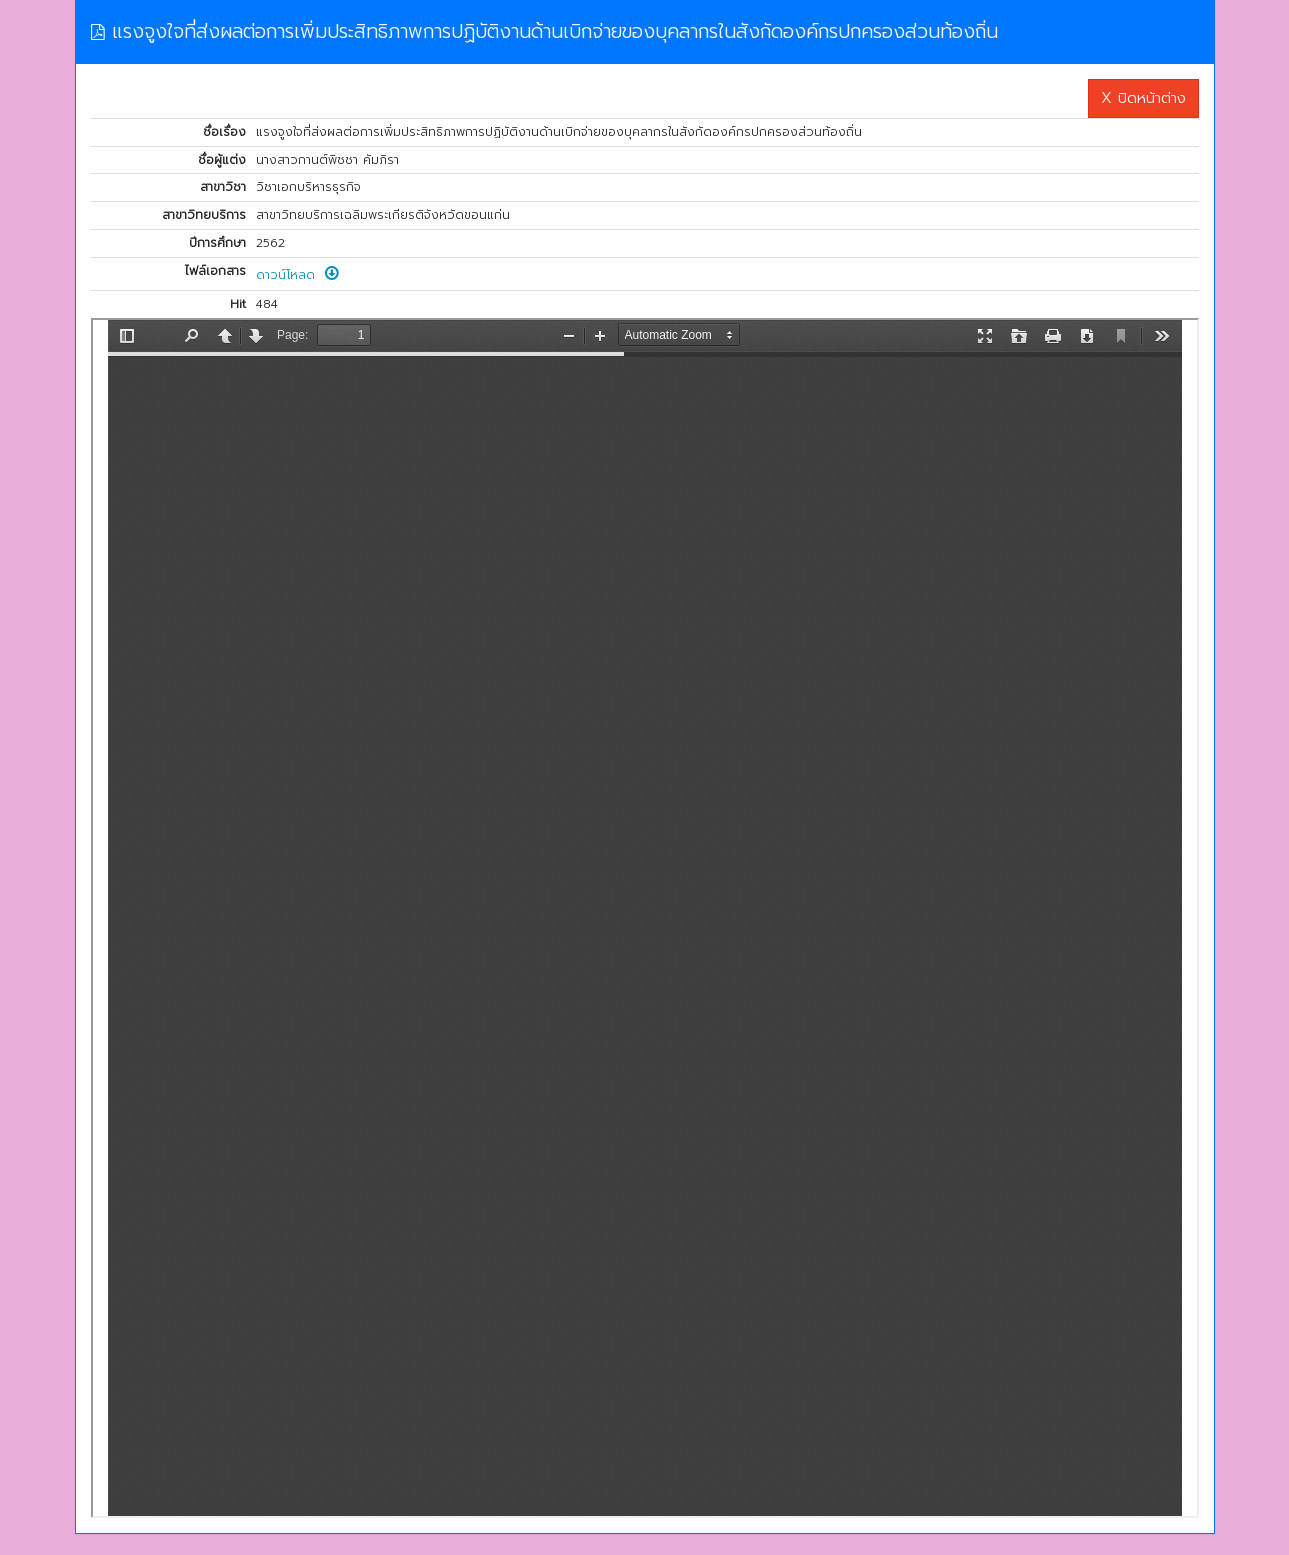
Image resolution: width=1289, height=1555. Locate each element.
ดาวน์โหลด (297, 275)
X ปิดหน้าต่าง (1143, 98)
